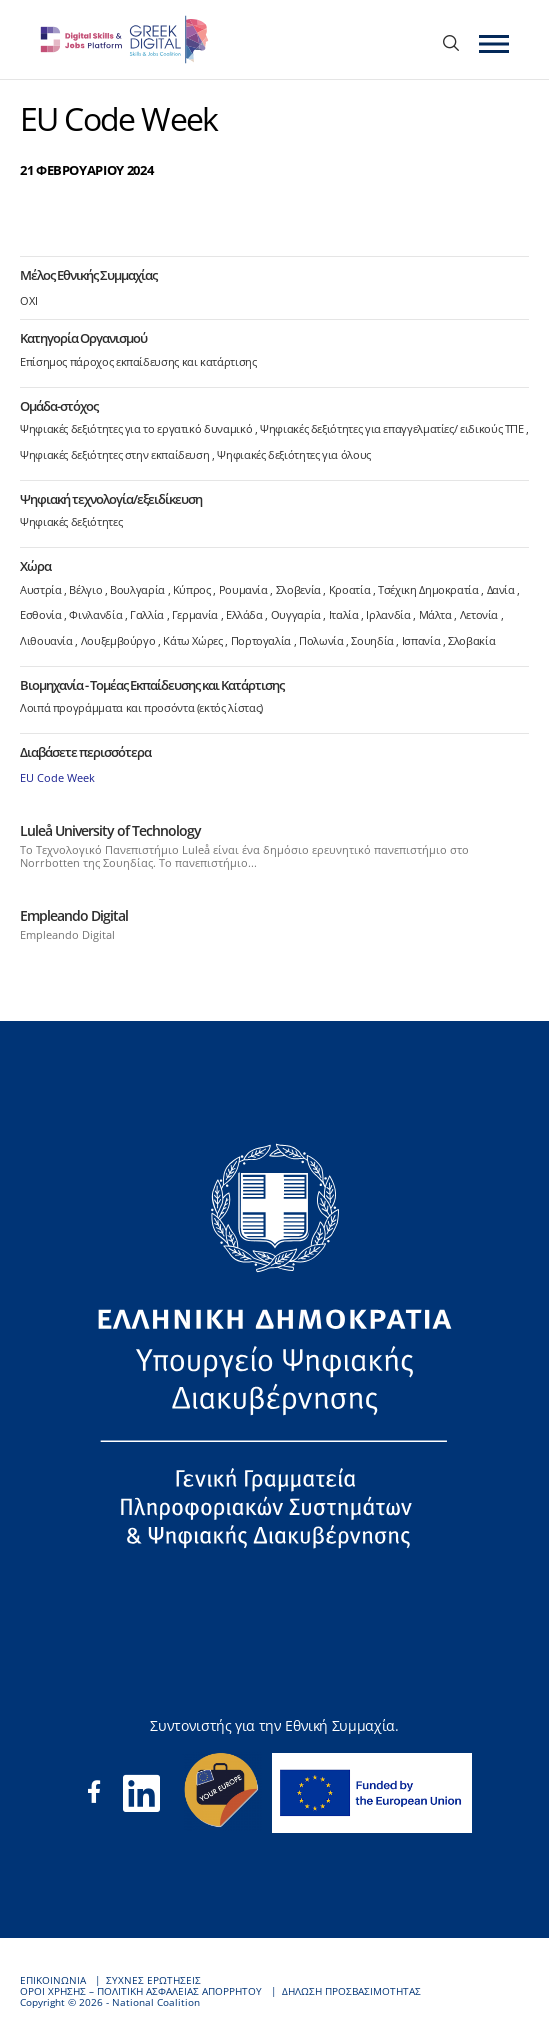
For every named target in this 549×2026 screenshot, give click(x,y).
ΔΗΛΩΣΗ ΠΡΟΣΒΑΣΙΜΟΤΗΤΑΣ (351, 1991)
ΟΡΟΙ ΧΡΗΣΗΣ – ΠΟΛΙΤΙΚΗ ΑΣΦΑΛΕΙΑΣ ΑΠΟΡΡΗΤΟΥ (141, 1991)
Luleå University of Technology (110, 830)
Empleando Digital (74, 915)
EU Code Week (57, 777)
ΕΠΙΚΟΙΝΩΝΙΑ (53, 1980)
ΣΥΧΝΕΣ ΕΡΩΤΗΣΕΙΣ (153, 1980)
